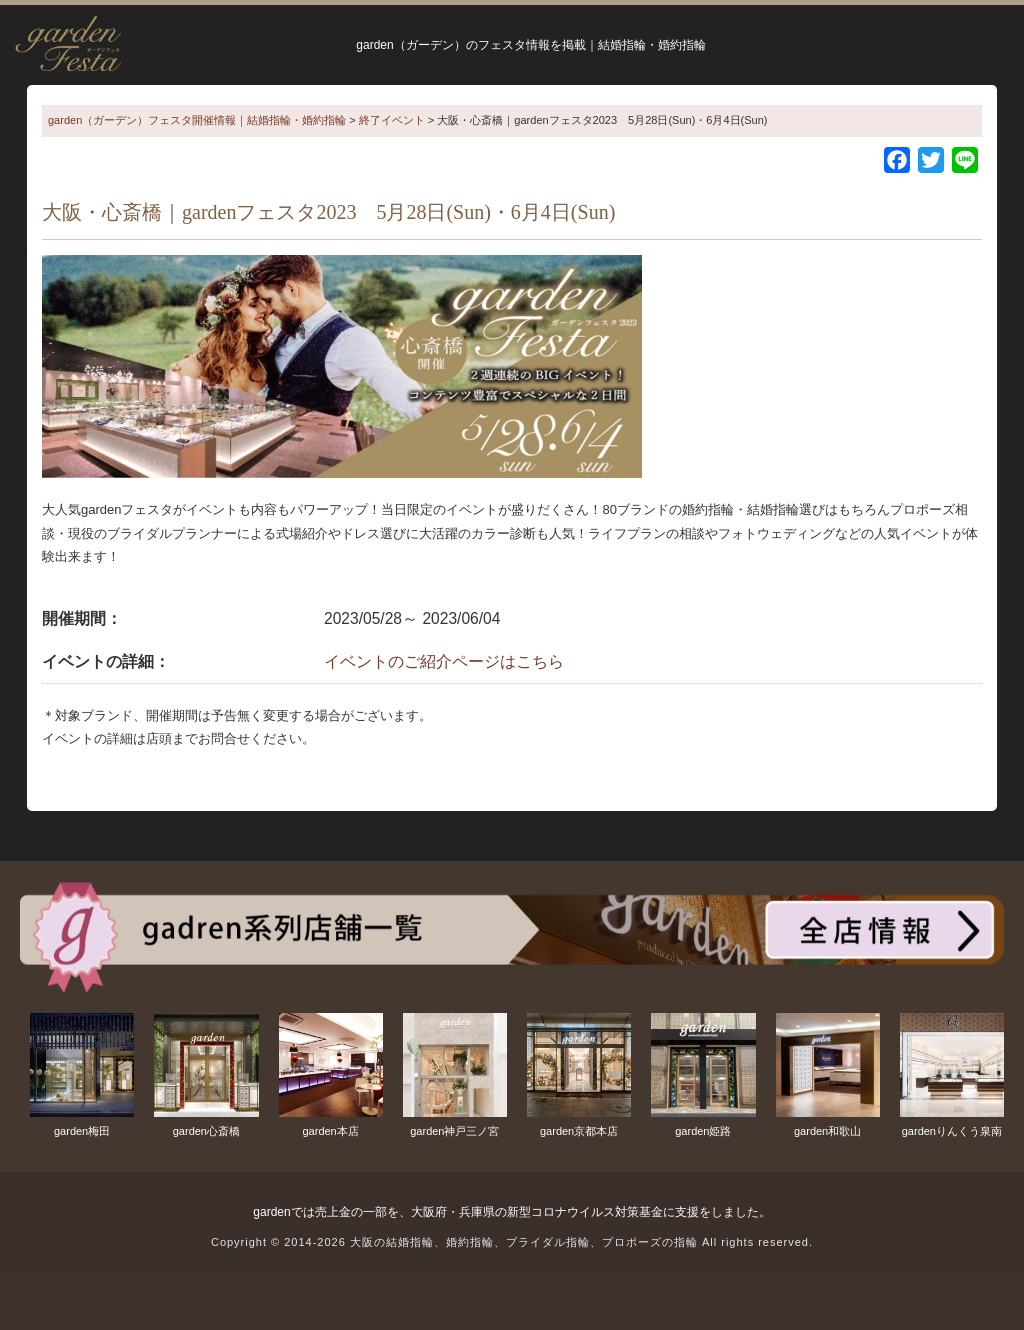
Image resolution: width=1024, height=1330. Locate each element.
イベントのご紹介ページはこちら (444, 661)
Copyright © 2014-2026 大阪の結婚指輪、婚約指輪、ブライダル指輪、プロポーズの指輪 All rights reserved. (512, 1242)
